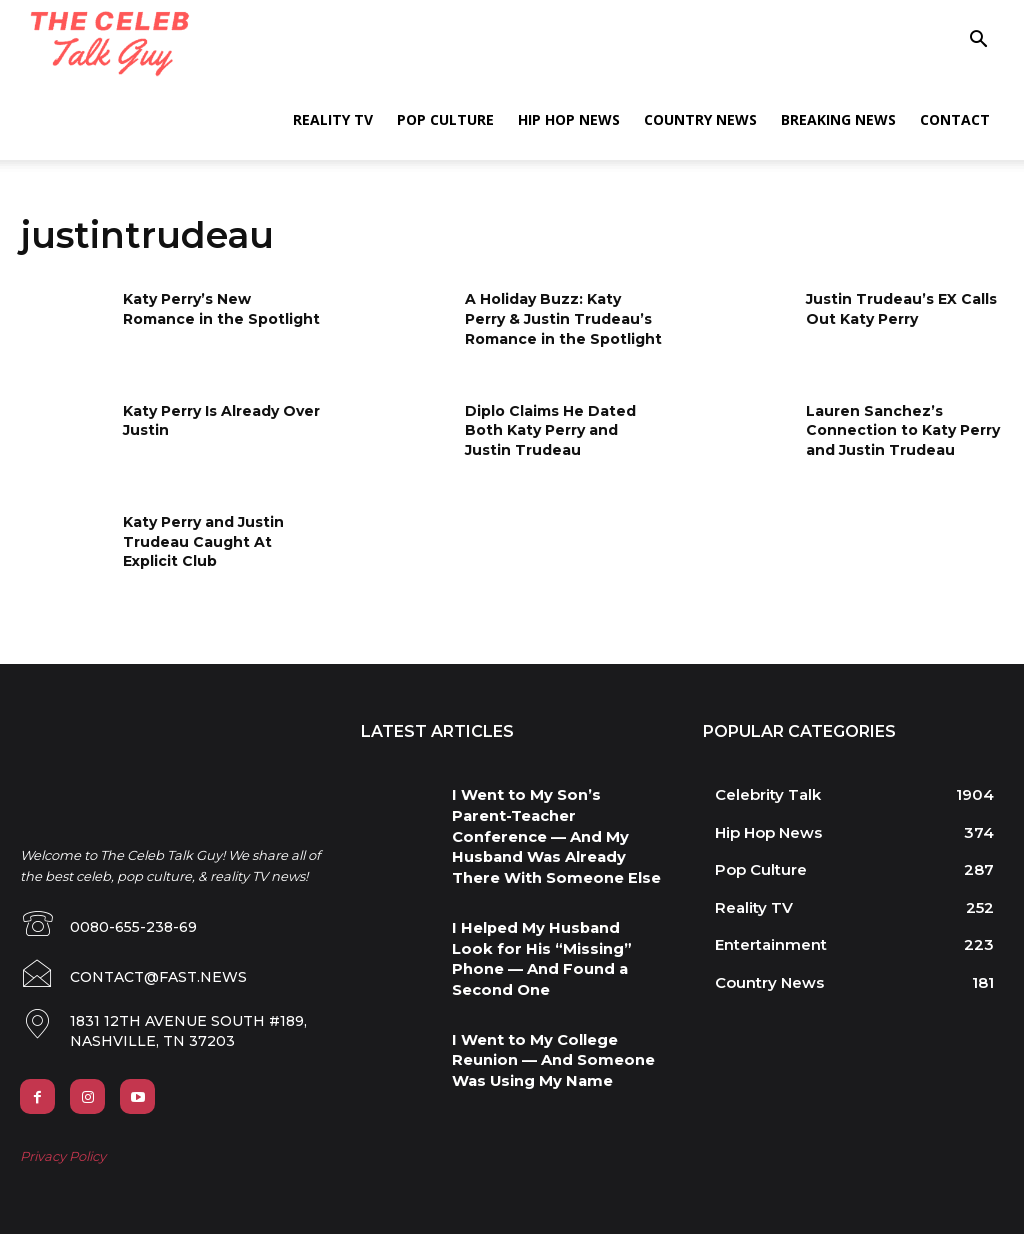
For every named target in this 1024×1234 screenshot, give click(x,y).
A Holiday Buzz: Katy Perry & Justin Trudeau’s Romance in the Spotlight (563, 318)
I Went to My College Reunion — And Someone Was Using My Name (556, 1002)
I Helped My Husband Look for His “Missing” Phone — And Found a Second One (546, 914)
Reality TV (333, 119)
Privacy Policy (63, 1153)
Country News (700, 119)
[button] (978, 41)
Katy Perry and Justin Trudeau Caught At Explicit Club (203, 541)
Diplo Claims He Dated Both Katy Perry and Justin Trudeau (550, 430)
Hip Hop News (569, 119)
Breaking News (838, 119)
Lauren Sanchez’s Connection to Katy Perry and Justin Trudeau (903, 430)
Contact (955, 119)
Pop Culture (445, 119)
